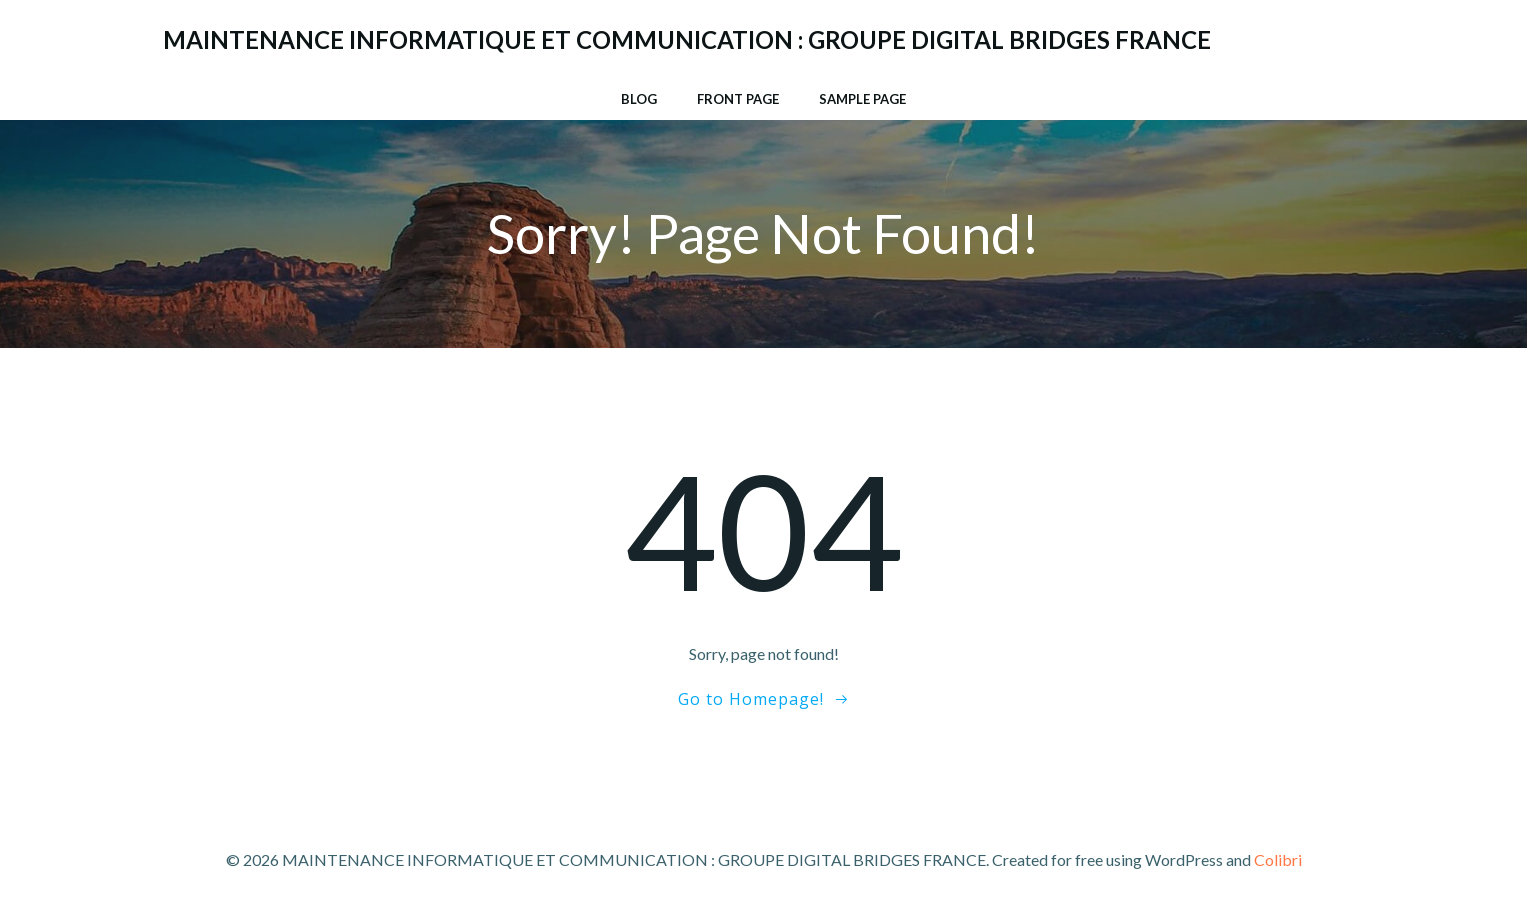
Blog (639, 99)
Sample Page (862, 99)
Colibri (1278, 859)
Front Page (738, 99)
